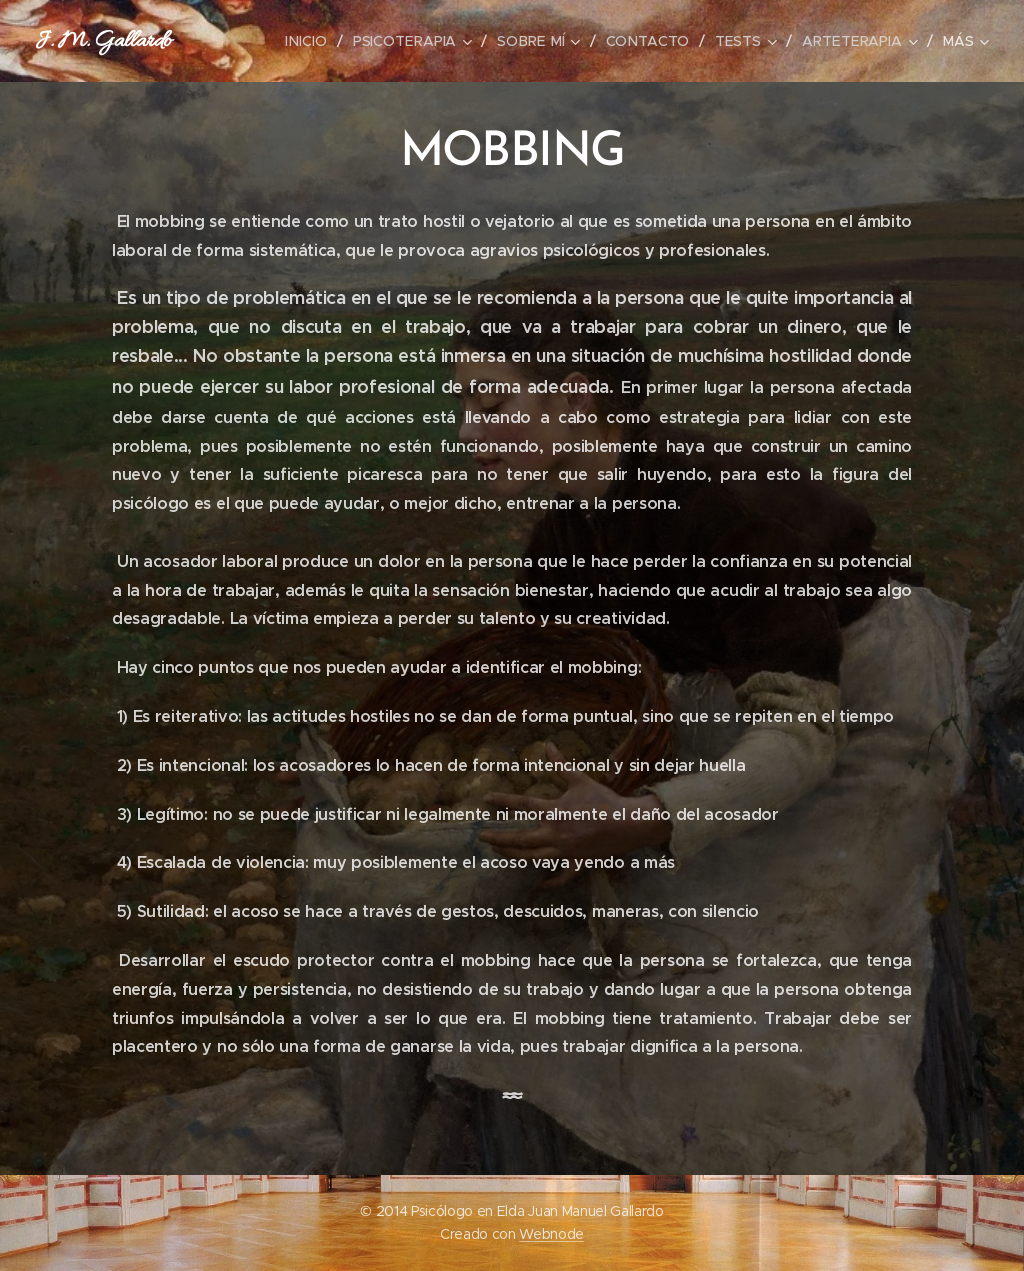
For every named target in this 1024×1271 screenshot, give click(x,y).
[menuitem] (315, 41)
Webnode (551, 1234)
